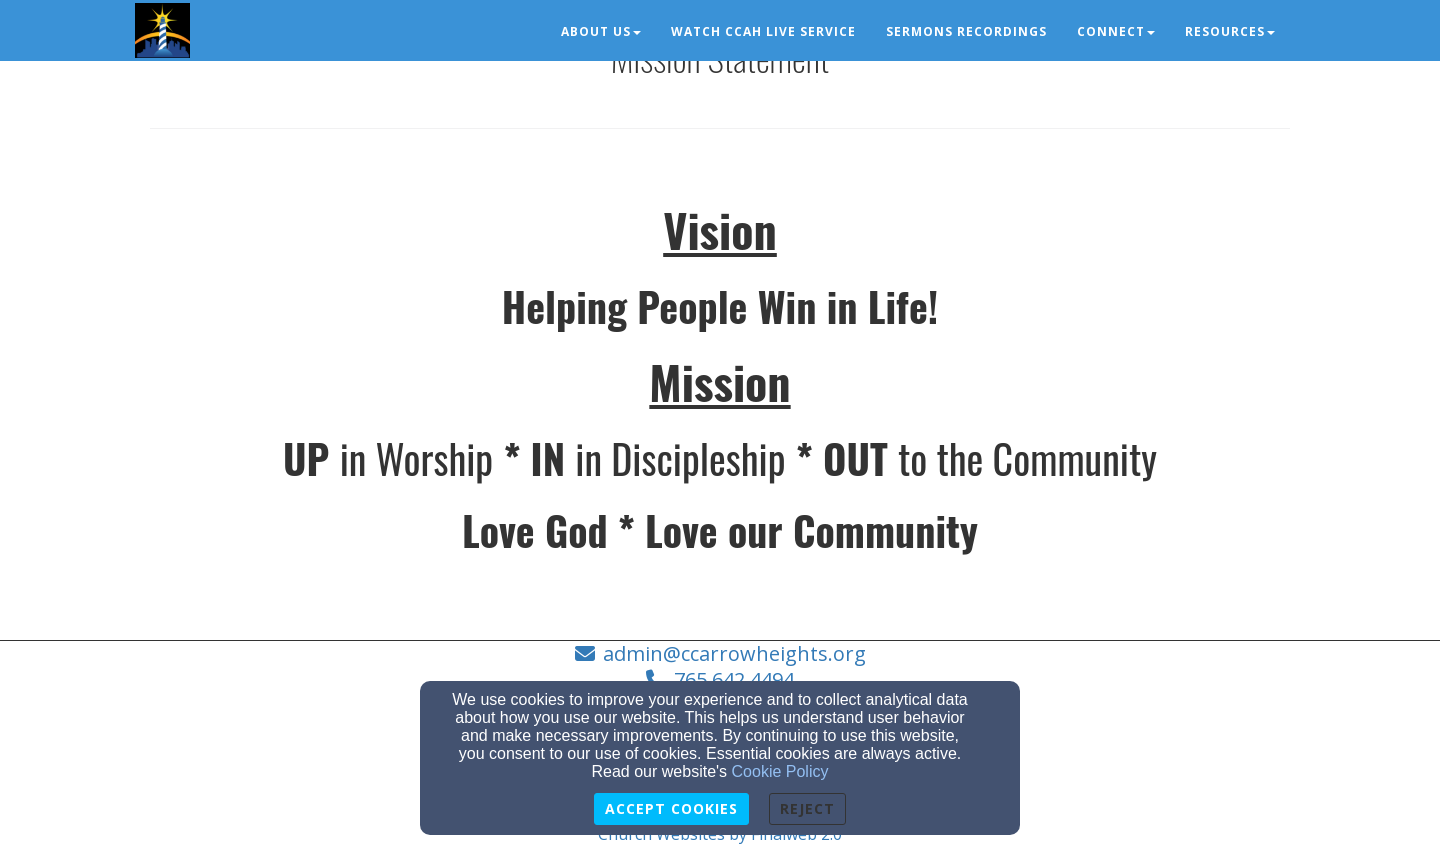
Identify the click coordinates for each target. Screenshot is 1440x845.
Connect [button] (1116, 31)
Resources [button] (1230, 31)
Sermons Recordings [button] (966, 31)
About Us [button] (601, 31)
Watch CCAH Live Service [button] (763, 31)
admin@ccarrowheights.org (734, 653)
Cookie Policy (780, 771)
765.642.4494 (734, 679)
